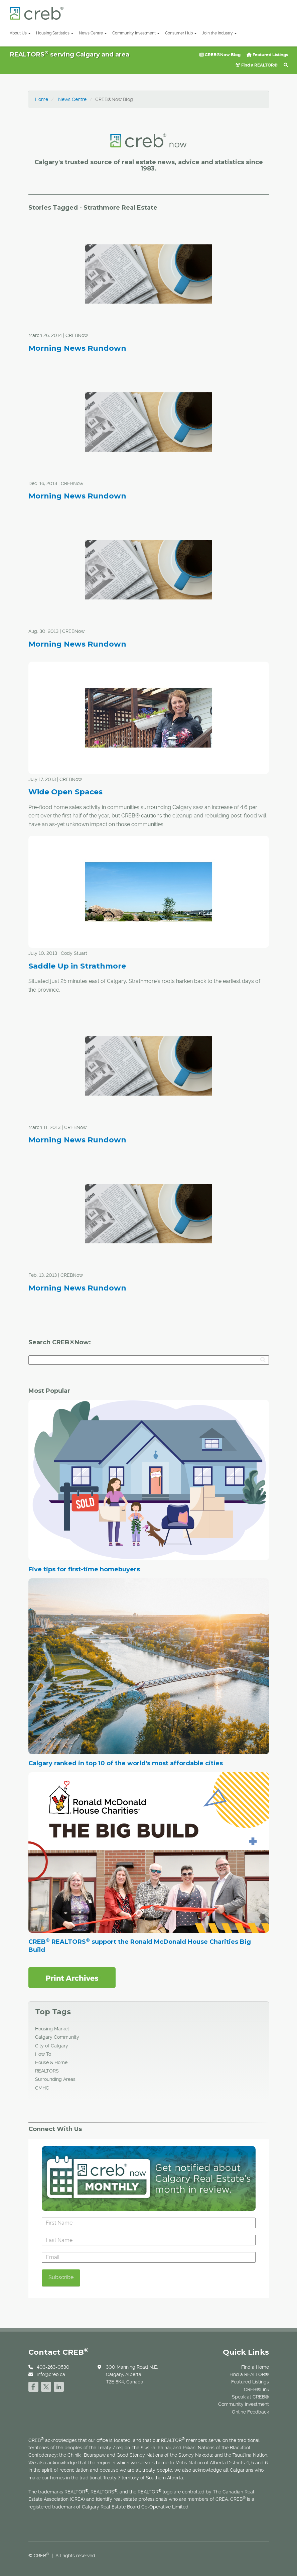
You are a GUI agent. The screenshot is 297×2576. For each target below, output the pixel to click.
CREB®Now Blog (220, 54)
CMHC (42, 2088)
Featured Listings (267, 54)
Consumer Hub (181, 33)
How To (43, 2054)
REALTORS (47, 2071)
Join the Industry (219, 33)
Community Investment (136, 33)
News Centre (93, 33)
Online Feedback (250, 2412)
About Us (20, 33)
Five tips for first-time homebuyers (84, 1569)
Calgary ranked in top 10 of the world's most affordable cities (125, 1763)
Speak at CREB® (250, 2396)
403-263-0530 (53, 2367)
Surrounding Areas (55, 2079)
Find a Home (255, 2367)
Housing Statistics (54, 33)
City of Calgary (51, 2045)
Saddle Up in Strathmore (77, 966)
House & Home (51, 2062)
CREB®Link (256, 2389)
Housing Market (52, 2028)
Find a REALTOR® (257, 65)
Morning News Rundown (77, 348)
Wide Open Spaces (65, 791)
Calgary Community (57, 2037)
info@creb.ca (51, 2374)
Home (41, 99)
